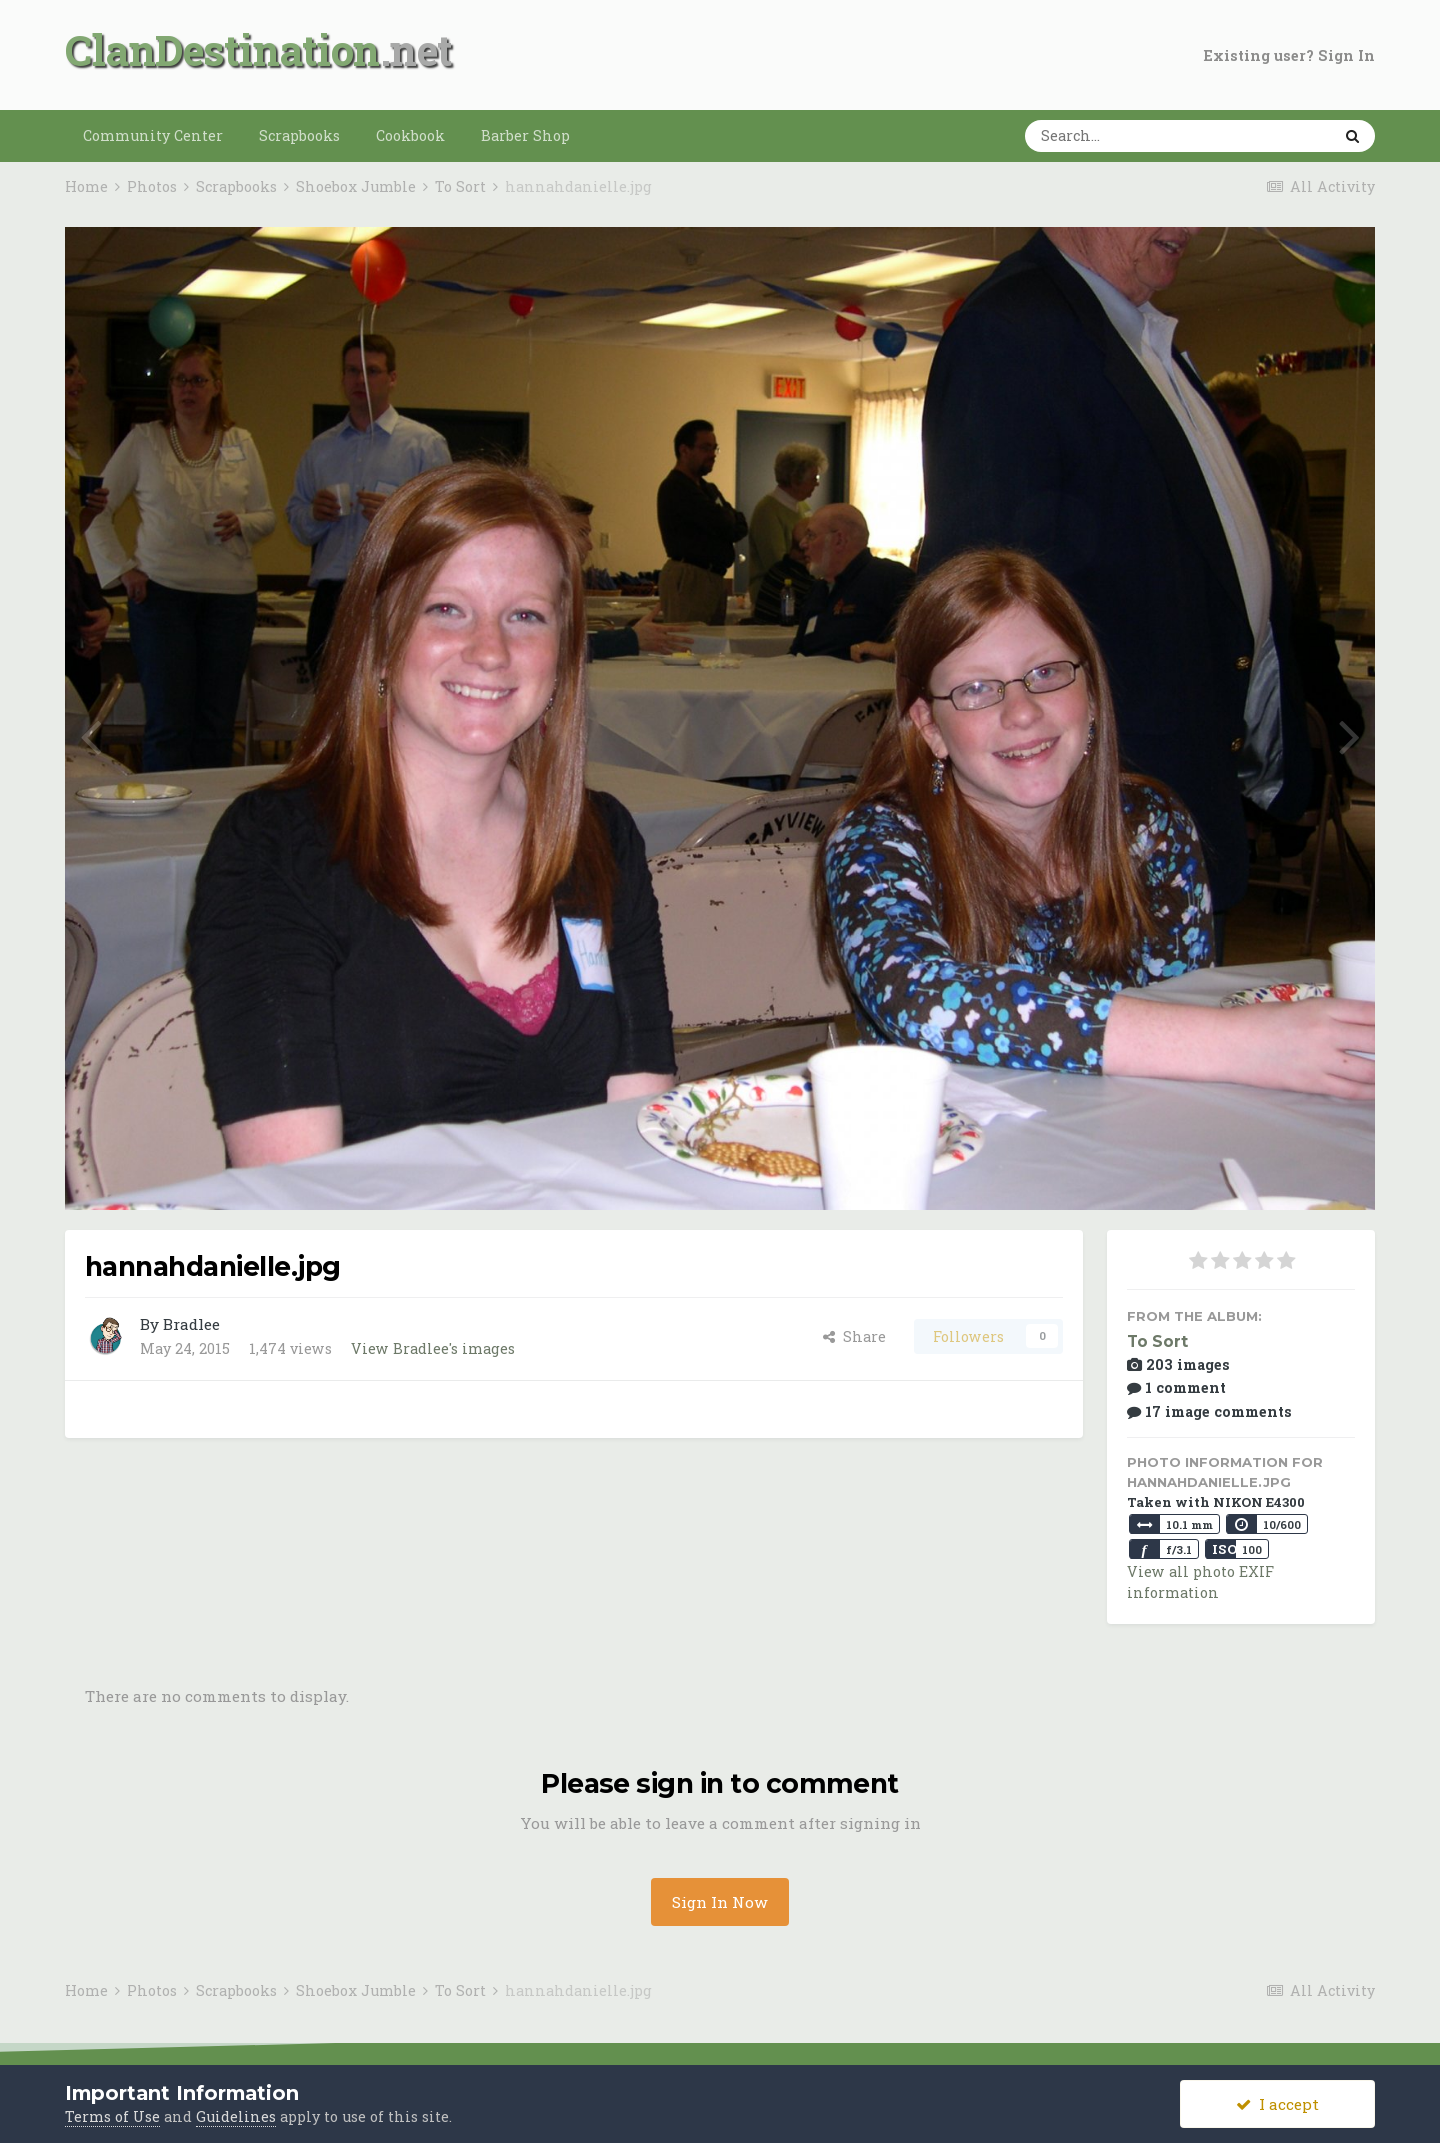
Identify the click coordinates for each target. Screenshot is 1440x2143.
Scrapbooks (299, 135)
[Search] (1116, 136)
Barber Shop (525, 135)
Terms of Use (112, 2116)
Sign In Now (720, 1902)
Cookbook (410, 135)
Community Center (153, 135)
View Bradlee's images (433, 1348)
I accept (1277, 2104)
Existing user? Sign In (1289, 55)
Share (854, 1336)
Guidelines (236, 2116)
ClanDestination (222, 49)
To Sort (1157, 1341)
